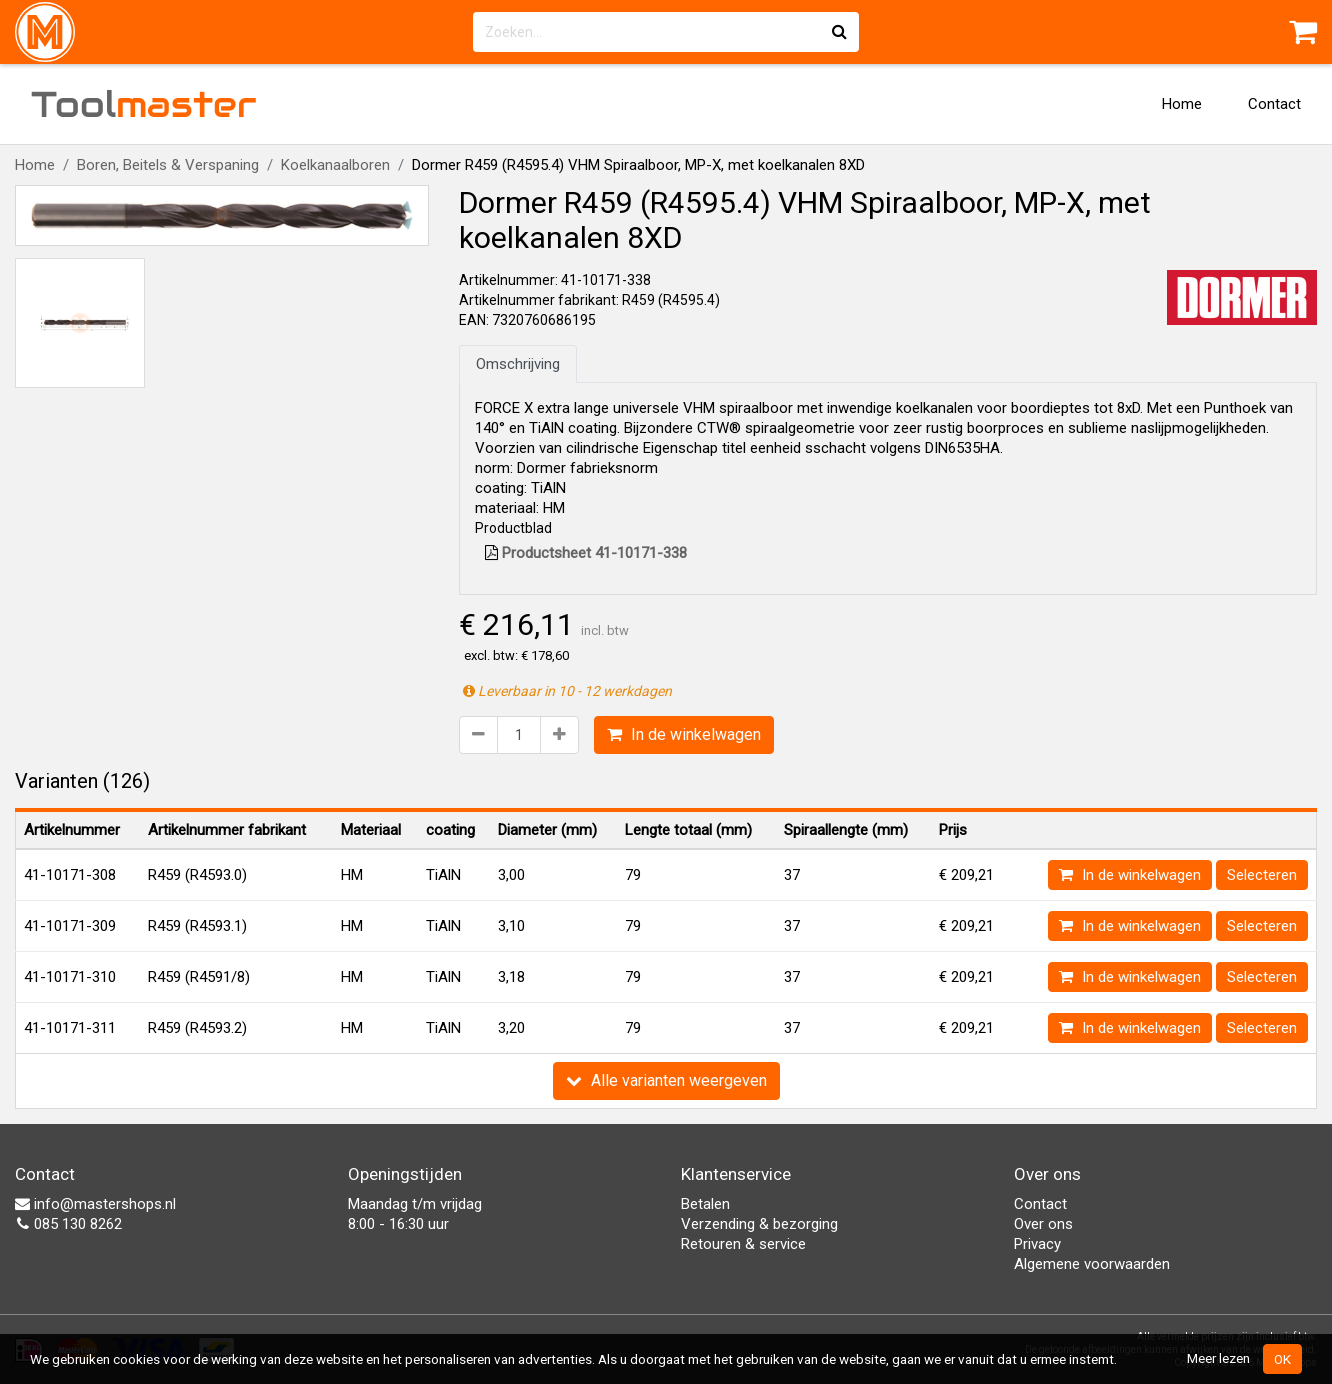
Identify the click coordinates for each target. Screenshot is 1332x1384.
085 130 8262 (68, 1224)
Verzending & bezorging (759, 1224)
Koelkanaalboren (335, 165)
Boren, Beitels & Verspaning (168, 165)
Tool (144, 104)
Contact (1274, 104)
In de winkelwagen (684, 734)
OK (1282, 1359)
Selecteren (1262, 875)
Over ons (1043, 1224)
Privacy (1037, 1244)
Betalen (705, 1204)
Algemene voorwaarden (1092, 1264)
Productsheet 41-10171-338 (586, 553)
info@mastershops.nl (95, 1204)
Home (1182, 104)
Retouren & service (743, 1244)
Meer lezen (1218, 1358)
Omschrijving (518, 364)
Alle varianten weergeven (666, 1080)
